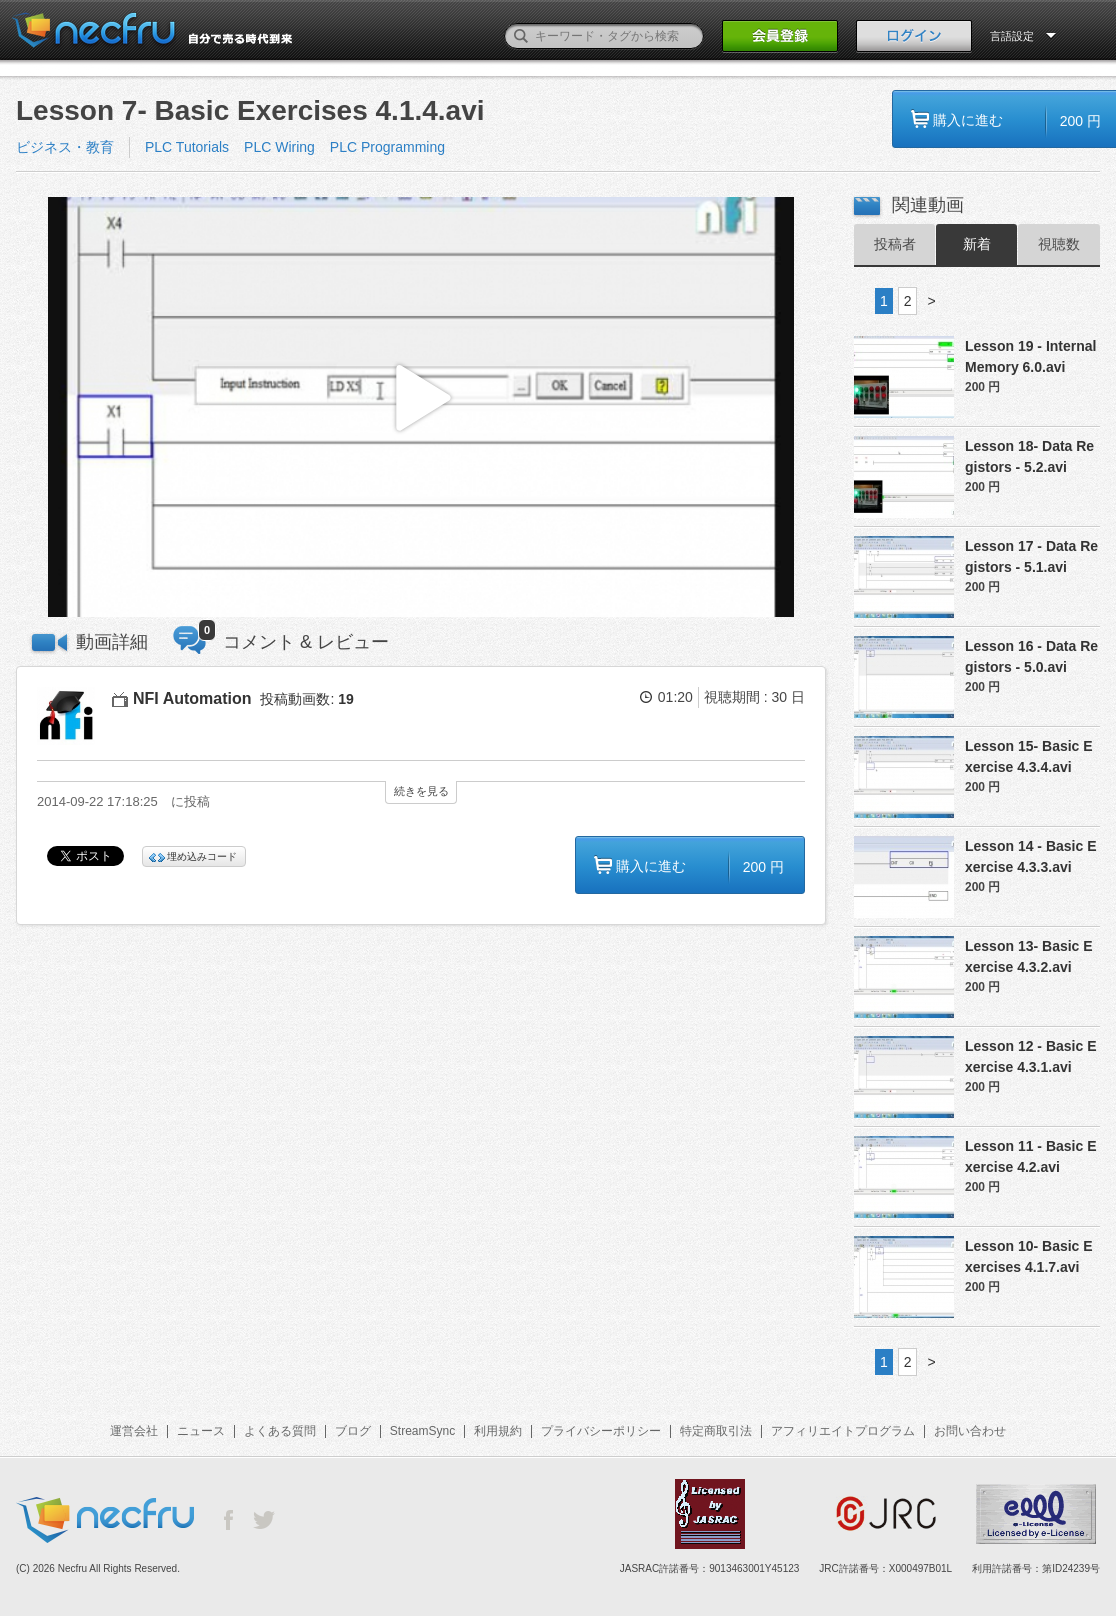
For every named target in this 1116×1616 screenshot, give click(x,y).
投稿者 (895, 244)
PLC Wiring (279, 147)
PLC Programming (387, 147)
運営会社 (134, 1431)
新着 (977, 244)
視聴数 (1059, 244)
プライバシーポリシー (601, 1431)
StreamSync (422, 1431)
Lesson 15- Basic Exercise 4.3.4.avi (1029, 756)
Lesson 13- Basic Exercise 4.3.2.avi (1029, 956)
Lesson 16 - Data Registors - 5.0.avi (1031, 656)
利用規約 (498, 1431)
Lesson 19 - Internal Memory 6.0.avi (1030, 356)
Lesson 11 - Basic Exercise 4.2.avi (1031, 1156)
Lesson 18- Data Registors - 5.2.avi (1029, 456)
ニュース (201, 1431)
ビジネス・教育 (65, 147)
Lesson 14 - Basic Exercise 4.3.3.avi (1031, 856)
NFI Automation (192, 698)
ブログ (353, 1431)
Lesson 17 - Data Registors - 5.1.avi (1031, 556)
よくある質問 (280, 1431)
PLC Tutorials (187, 147)
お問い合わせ (970, 1431)
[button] (421, 407)
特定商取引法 (716, 1431)
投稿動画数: (306, 699)
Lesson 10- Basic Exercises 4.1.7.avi (1029, 1256)
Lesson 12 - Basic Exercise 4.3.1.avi (1031, 1056)
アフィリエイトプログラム (843, 1431)
